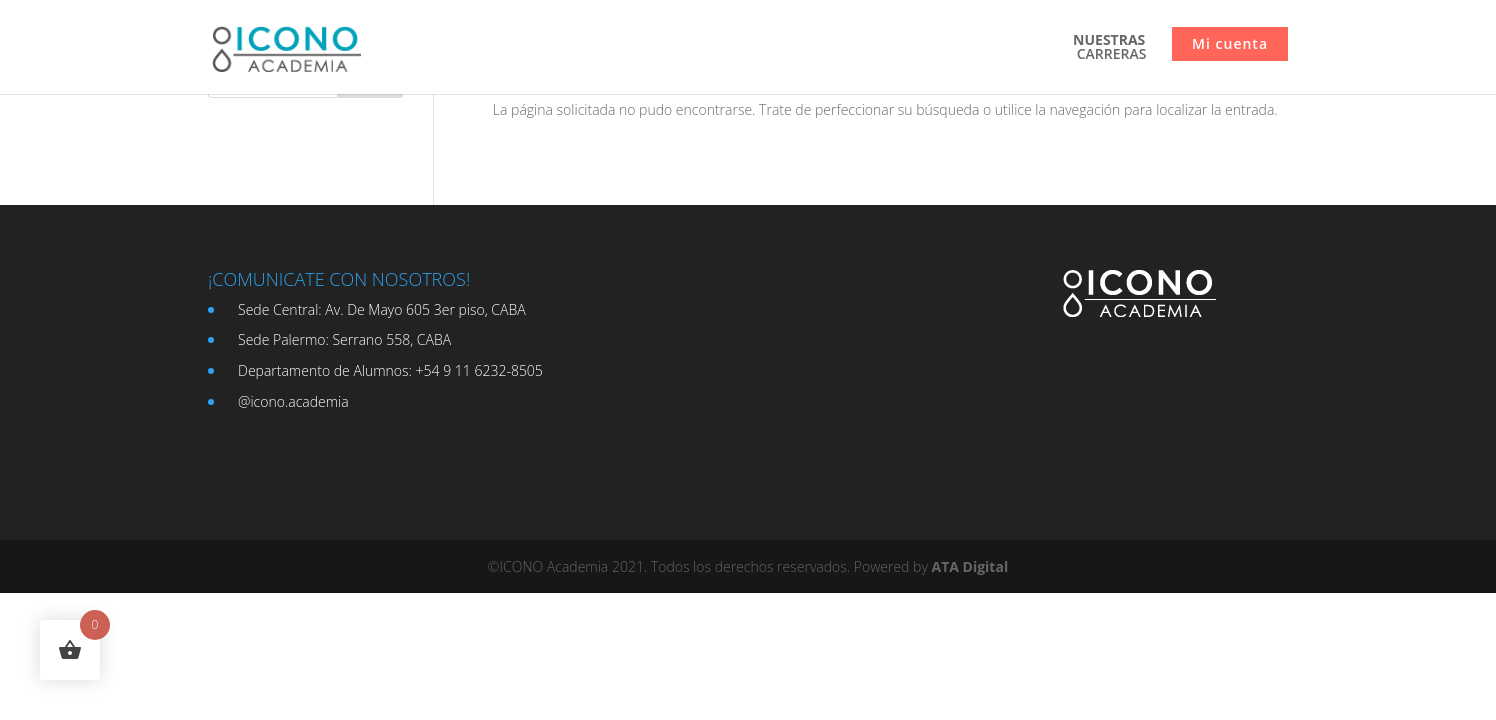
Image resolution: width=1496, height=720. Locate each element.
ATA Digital (969, 566)
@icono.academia (293, 401)
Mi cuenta (1230, 43)
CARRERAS (1109, 48)
